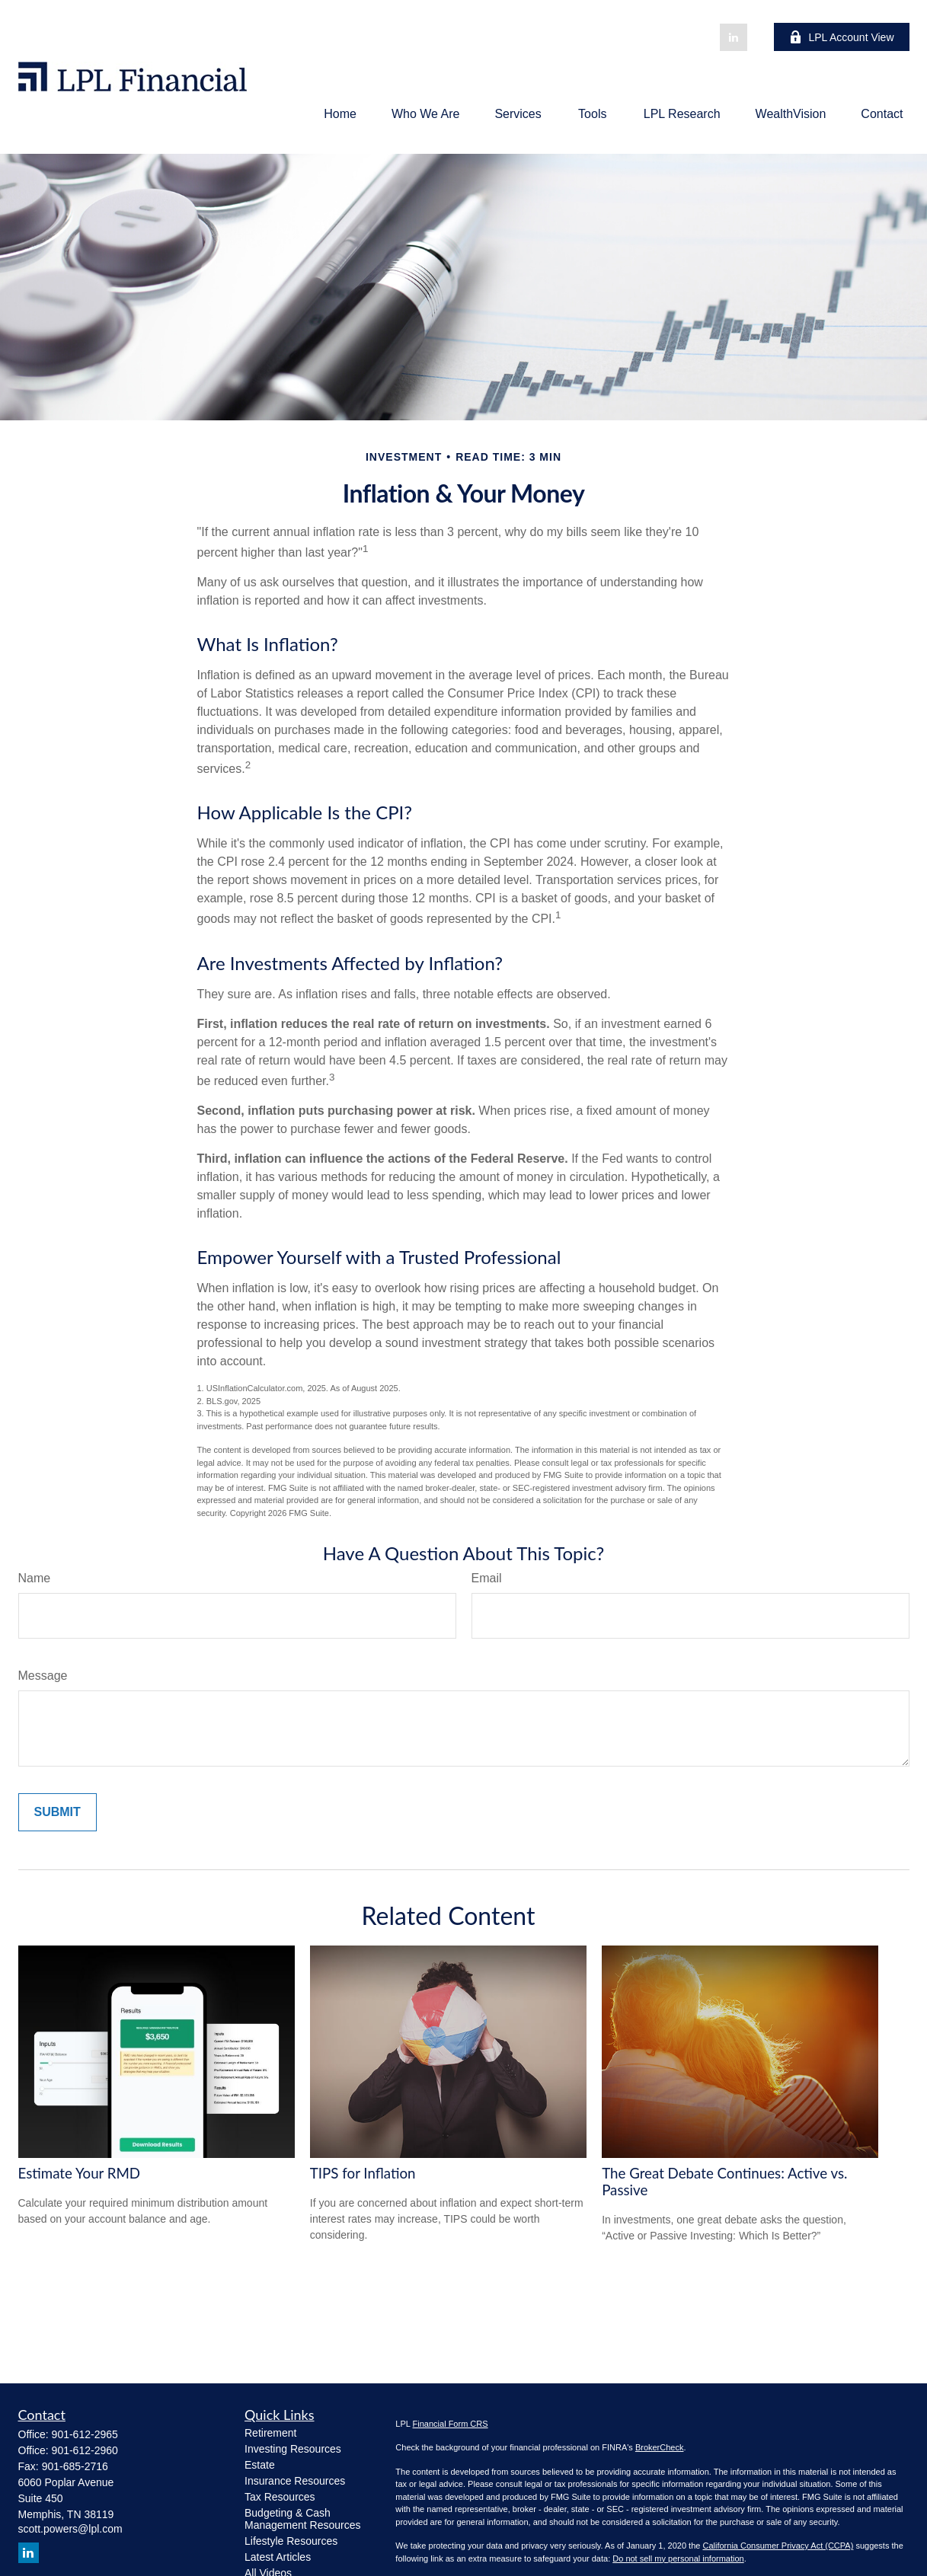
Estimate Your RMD (79, 2173)
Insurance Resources (295, 2481)
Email (486, 1578)
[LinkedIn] (733, 37)
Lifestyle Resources (291, 2541)
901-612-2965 (85, 2434)
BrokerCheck (659, 2447)
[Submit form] (57, 1812)
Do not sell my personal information (677, 2558)
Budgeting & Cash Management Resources (303, 2519)
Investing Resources (293, 2449)
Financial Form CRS (450, 2423)
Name (34, 1578)
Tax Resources (280, 2497)
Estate (260, 2465)
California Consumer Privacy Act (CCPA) (777, 2545)
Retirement (270, 2433)
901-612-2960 (85, 2450)
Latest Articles (278, 2557)
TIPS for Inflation (363, 2173)
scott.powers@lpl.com (70, 2529)
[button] (340, 114)
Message (43, 1675)
